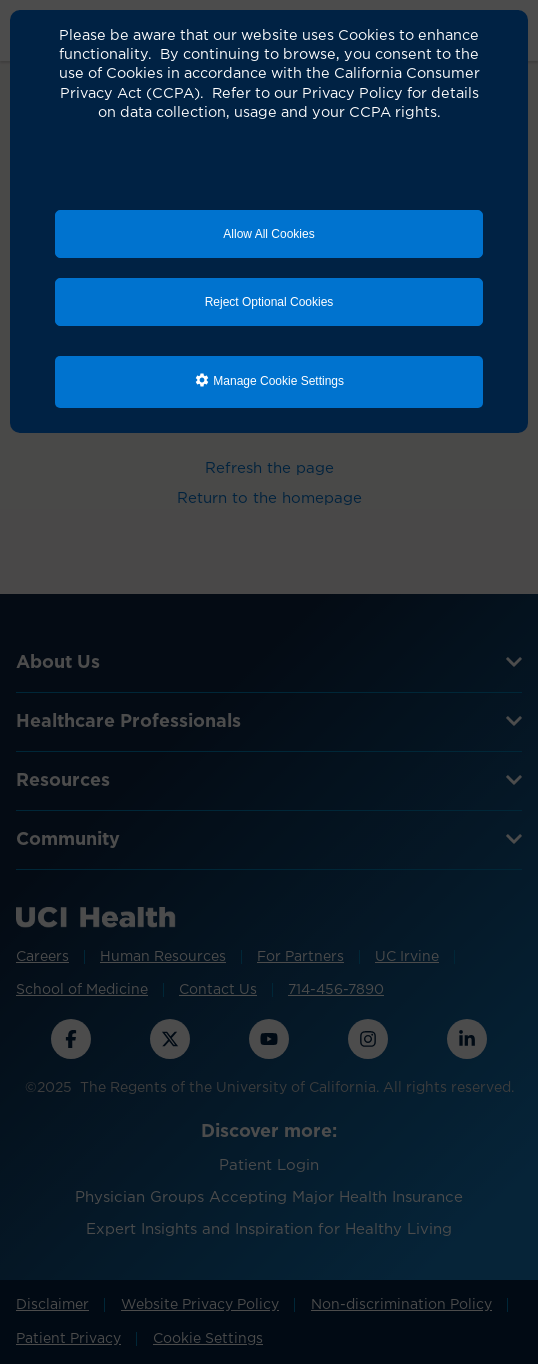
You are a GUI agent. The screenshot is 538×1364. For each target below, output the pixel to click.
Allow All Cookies (268, 234)
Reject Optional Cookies (269, 302)
